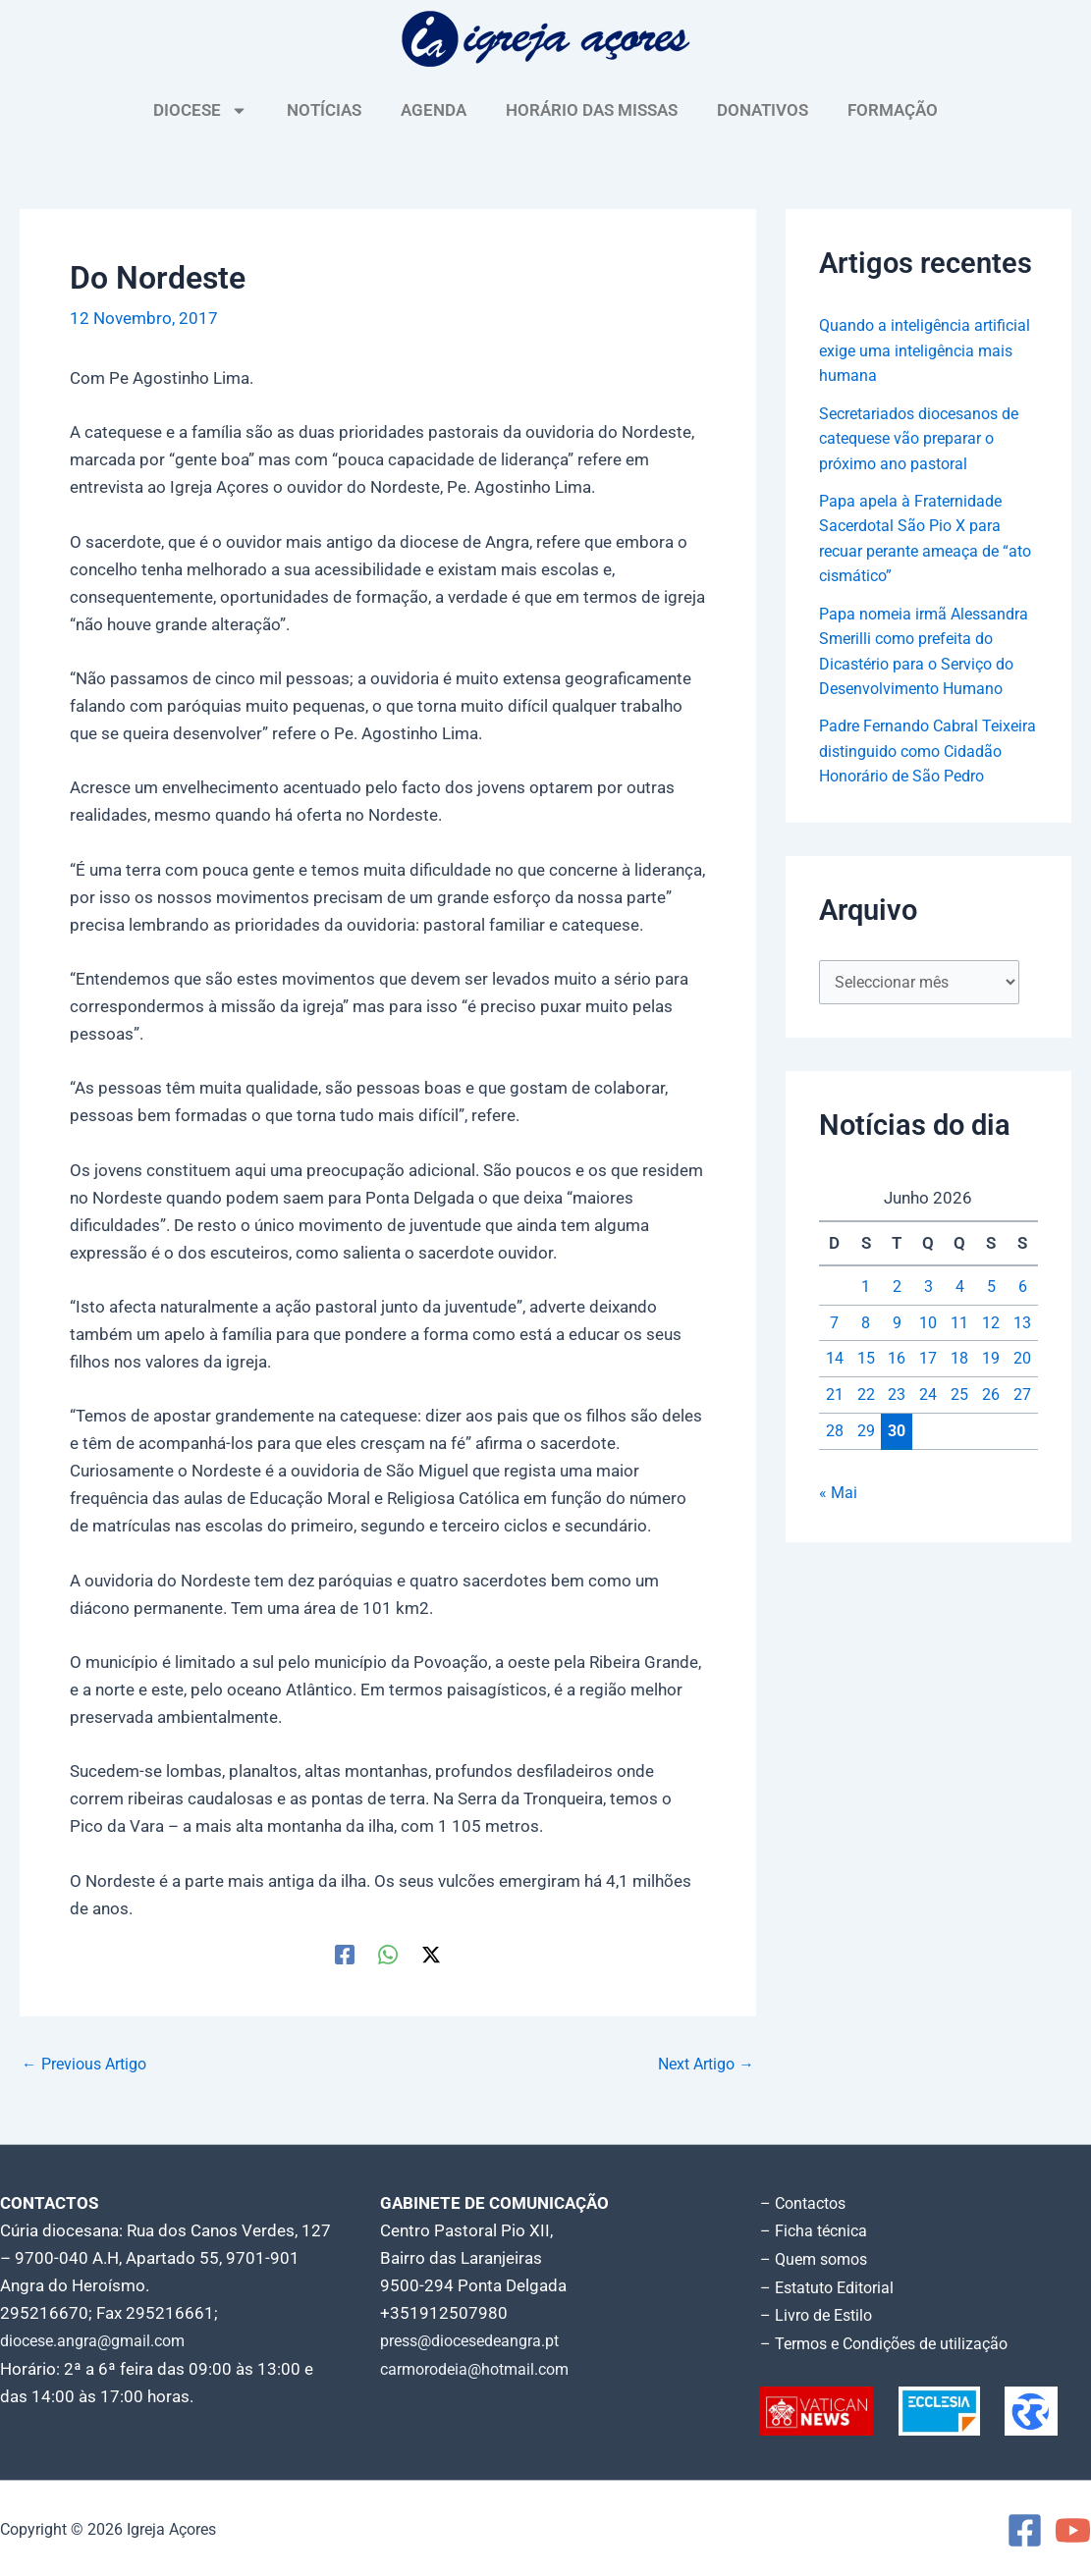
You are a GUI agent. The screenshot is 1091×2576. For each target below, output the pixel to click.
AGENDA (433, 110)
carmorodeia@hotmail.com (481, 2368)
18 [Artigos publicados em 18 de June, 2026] (959, 1412)
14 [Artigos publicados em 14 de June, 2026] (835, 1412)
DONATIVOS (762, 110)
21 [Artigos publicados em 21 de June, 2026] (835, 1448)
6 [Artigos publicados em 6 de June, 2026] (1022, 1340)
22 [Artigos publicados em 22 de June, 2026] (866, 1448)
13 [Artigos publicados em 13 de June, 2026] (1022, 1376)
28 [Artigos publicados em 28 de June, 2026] (835, 1484)
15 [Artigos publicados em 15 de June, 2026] (866, 1412)
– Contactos (806, 2203)
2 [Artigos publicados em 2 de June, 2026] (896, 1340)
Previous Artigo (89, 2064)
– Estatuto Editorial (832, 2285)
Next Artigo (701, 2064)
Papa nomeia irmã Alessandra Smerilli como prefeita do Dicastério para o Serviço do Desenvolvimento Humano (925, 664)
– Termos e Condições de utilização (892, 2340)
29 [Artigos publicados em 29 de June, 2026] (866, 1484)
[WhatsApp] (388, 1953)
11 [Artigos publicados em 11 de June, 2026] (959, 1376)
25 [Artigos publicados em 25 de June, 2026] (959, 1448)
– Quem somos (817, 2258)
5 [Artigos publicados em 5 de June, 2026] (991, 1340)
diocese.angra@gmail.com (99, 2340)
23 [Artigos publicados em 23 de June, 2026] (896, 1448)
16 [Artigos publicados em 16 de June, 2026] (896, 1412)
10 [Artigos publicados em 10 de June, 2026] (928, 1376)
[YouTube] (1073, 2527)
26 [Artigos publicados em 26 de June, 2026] (991, 1448)
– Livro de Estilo (820, 2313)
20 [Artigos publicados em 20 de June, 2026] (1022, 1412)
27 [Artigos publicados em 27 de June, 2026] (1022, 1448)
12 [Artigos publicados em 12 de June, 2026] (991, 1376)
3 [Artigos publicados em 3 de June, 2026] (928, 1340)
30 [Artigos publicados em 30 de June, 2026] (896, 1484)
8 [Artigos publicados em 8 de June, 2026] (866, 1376)
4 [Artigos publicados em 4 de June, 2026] (959, 1340)
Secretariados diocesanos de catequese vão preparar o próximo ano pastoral (927, 438)
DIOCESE (200, 110)
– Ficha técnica (816, 2230)
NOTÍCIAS (324, 110)
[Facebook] (345, 1953)
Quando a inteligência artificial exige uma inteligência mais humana (913, 350)
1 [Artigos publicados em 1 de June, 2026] (866, 1340)
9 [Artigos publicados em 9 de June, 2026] (896, 1376)
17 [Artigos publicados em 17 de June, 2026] (928, 1412)
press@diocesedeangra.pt (478, 2340)
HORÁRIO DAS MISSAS (592, 110)
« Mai (838, 1546)
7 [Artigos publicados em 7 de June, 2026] (835, 1376)
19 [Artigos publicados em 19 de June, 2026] (991, 1412)
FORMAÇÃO (892, 110)
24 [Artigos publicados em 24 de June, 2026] (928, 1448)
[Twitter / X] (431, 1953)
